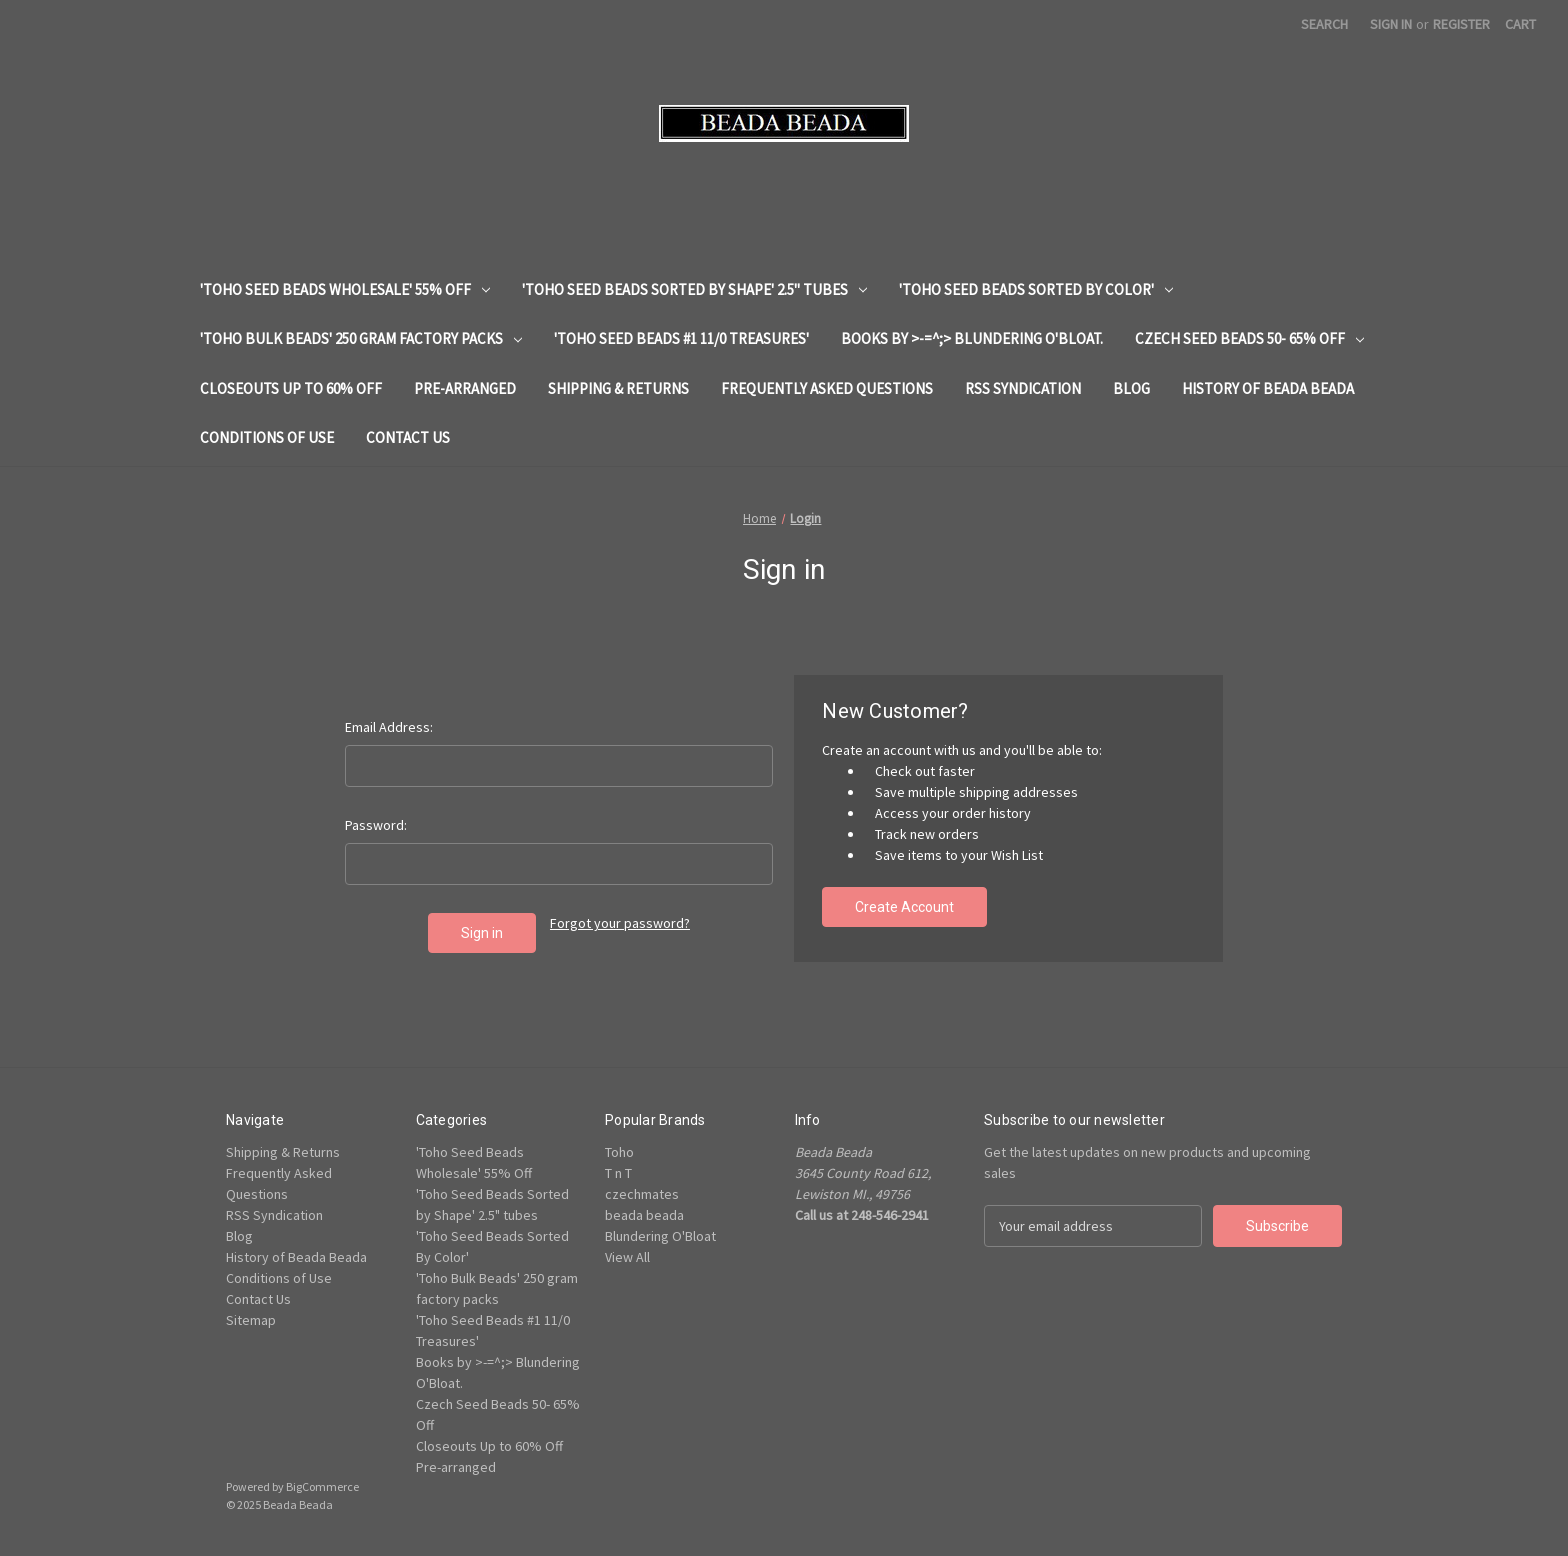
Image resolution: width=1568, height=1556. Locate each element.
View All (627, 1257)
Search (1324, 24)
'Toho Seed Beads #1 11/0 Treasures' (681, 338)
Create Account (904, 907)
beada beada (644, 1215)
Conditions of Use (267, 437)
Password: (376, 825)
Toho (619, 1152)
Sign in (1391, 24)
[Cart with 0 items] (1520, 24)
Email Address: (389, 727)
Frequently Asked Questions (827, 388)
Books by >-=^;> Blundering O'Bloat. (972, 338)
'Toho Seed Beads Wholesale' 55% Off (345, 289)
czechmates (642, 1194)
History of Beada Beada (1268, 388)
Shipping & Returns (618, 388)
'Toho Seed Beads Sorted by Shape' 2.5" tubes (694, 289)
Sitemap (251, 1320)
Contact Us (408, 437)
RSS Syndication (1023, 388)
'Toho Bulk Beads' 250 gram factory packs (361, 338)
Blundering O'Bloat (660, 1236)
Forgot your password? (620, 923)
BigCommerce (322, 1486)
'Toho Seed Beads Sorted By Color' (1036, 289)
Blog (1131, 388)
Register (1461, 24)
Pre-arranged (465, 388)
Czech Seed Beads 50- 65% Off (1249, 338)
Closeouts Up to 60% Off (291, 388)
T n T (618, 1173)
